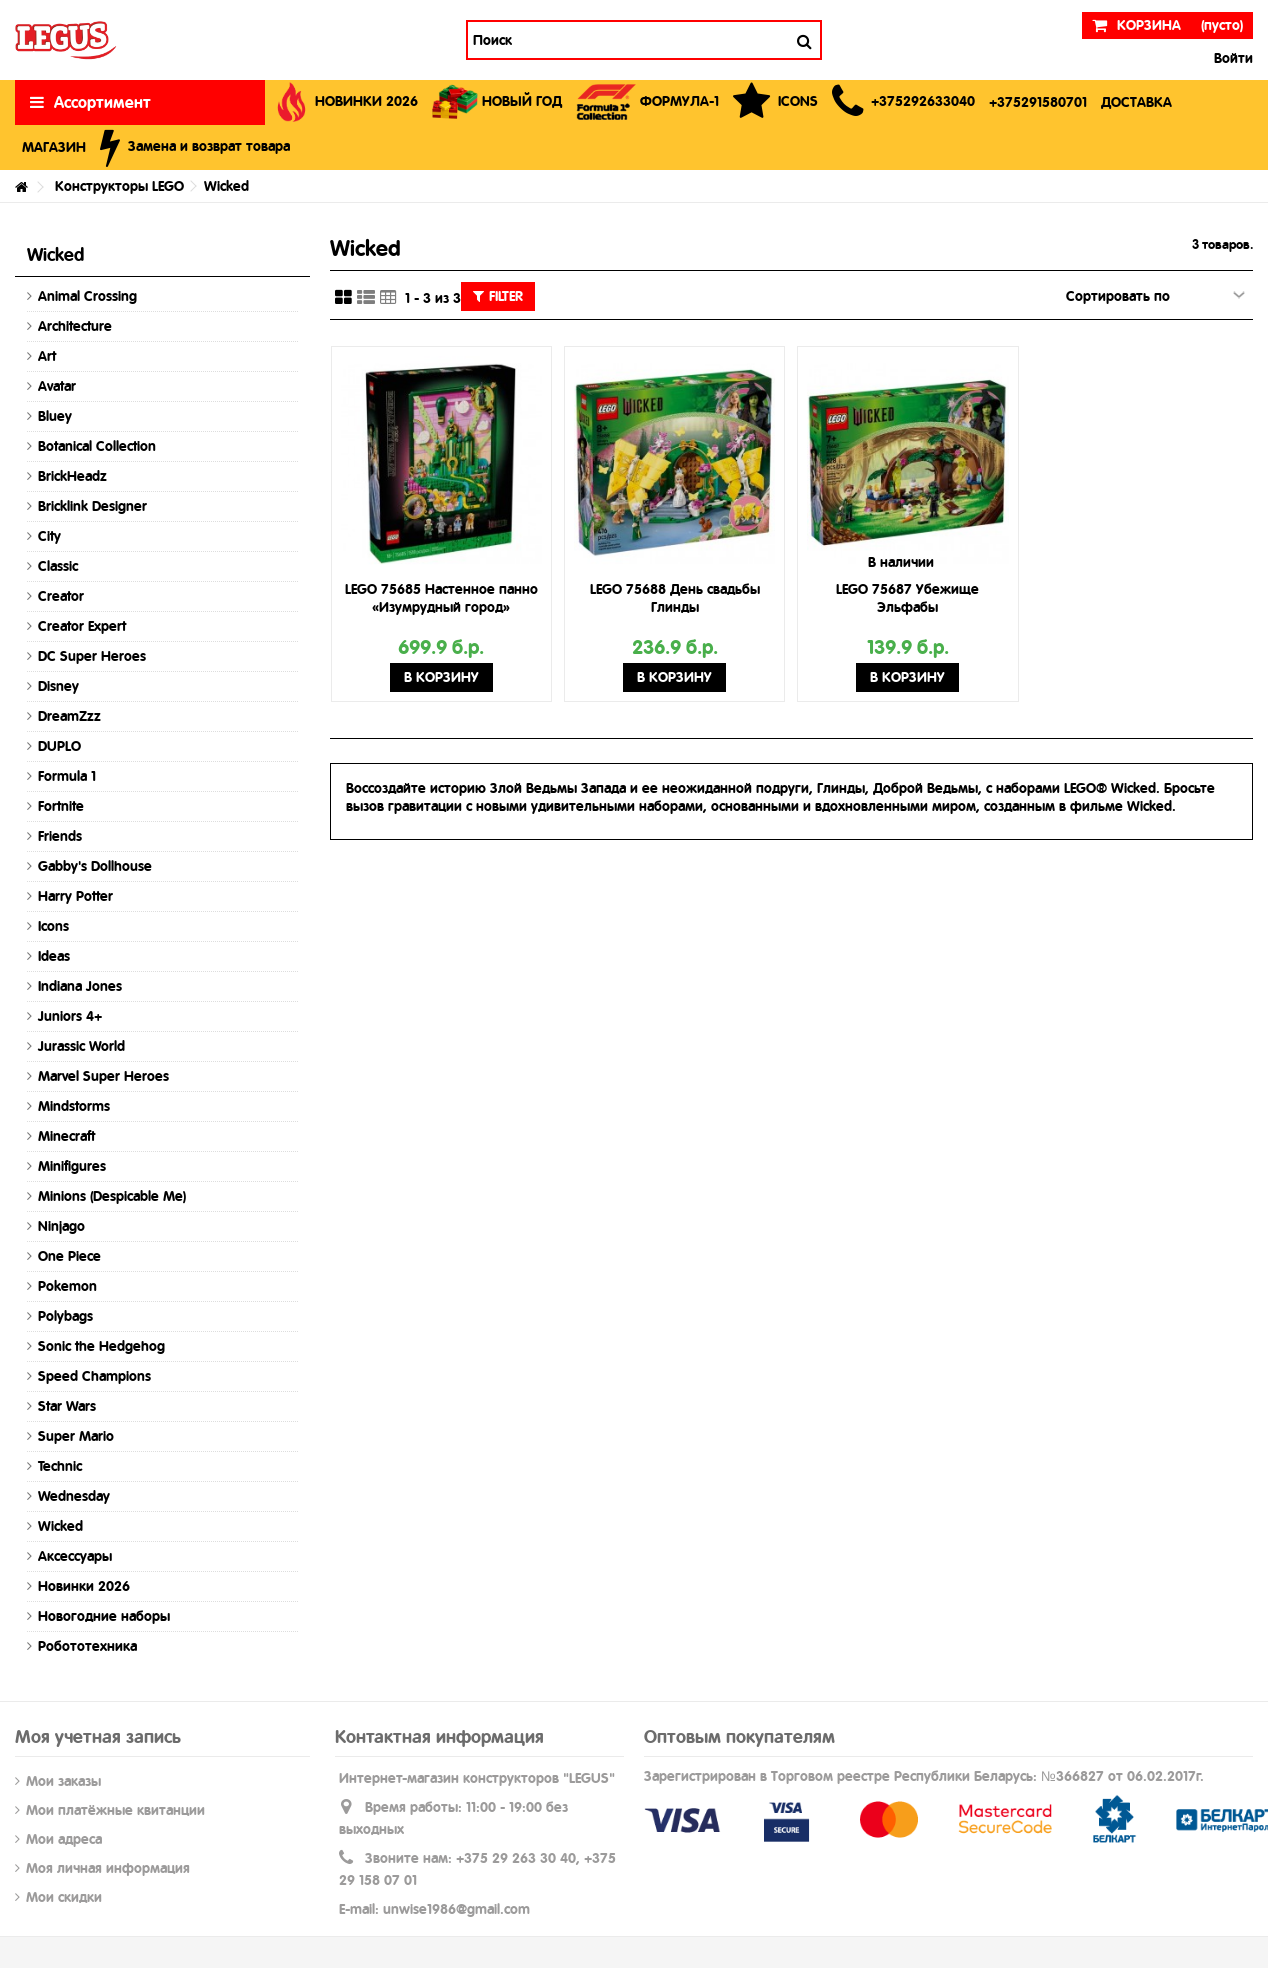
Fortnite (61, 806)
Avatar (57, 386)
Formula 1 (67, 776)
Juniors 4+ (70, 1016)
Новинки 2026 (84, 1586)
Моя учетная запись (98, 1736)
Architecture (75, 326)
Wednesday (74, 1496)
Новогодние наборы (104, 1616)
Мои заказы (63, 1781)
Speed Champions (94, 1376)
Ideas (54, 956)
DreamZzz (69, 716)
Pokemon (67, 1286)
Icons (53, 926)
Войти (1231, 58)
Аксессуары (75, 1556)
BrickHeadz (72, 476)
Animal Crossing (87, 296)
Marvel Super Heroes (103, 1076)
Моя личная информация (108, 1868)
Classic (58, 566)
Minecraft (66, 1136)
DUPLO (59, 746)
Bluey (55, 416)
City (49, 536)
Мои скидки (64, 1897)
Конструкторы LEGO (119, 186)
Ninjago (61, 1226)
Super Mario (76, 1436)
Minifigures (72, 1166)
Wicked (60, 1526)
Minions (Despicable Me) (112, 1196)
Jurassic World (81, 1046)
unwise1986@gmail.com (456, 1909)
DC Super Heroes (92, 656)
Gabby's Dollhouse (95, 866)
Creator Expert (82, 626)
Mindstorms (74, 1106)
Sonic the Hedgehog (101, 1346)
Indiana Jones (80, 986)
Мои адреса (64, 1839)
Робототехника (87, 1646)
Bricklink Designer (92, 506)
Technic (60, 1466)
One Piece (69, 1256)
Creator (61, 596)
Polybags (65, 1316)
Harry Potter (75, 896)
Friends (60, 836)
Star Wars (67, 1406)
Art (47, 356)
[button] (903, 102)
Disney (58, 686)
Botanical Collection (97, 446)
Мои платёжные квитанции (115, 1810)
